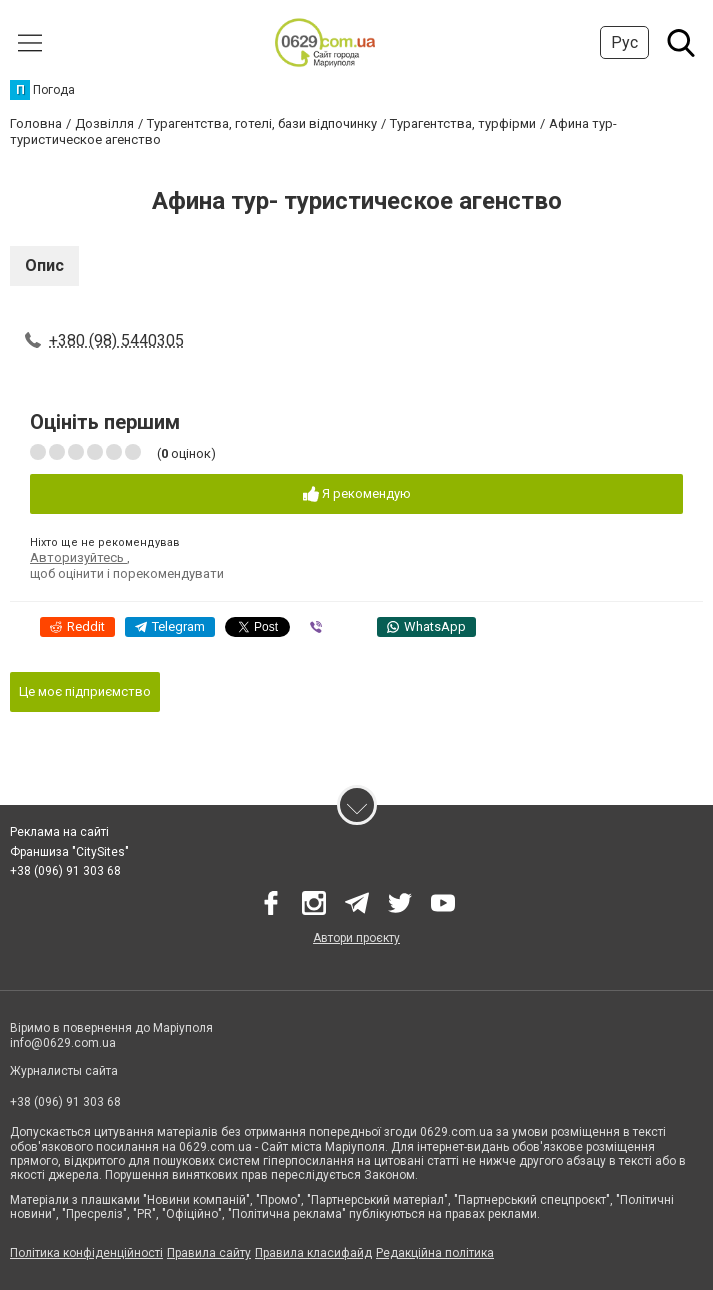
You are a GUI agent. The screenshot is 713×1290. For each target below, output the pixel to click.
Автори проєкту (356, 938)
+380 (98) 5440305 (116, 340)
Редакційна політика (435, 1253)
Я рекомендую (357, 494)
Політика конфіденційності (86, 1253)
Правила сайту (209, 1253)
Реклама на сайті (59, 832)
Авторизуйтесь (78, 557)
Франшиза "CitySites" (69, 852)
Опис (44, 265)
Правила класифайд (313, 1253)
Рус (624, 42)
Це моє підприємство (85, 691)
